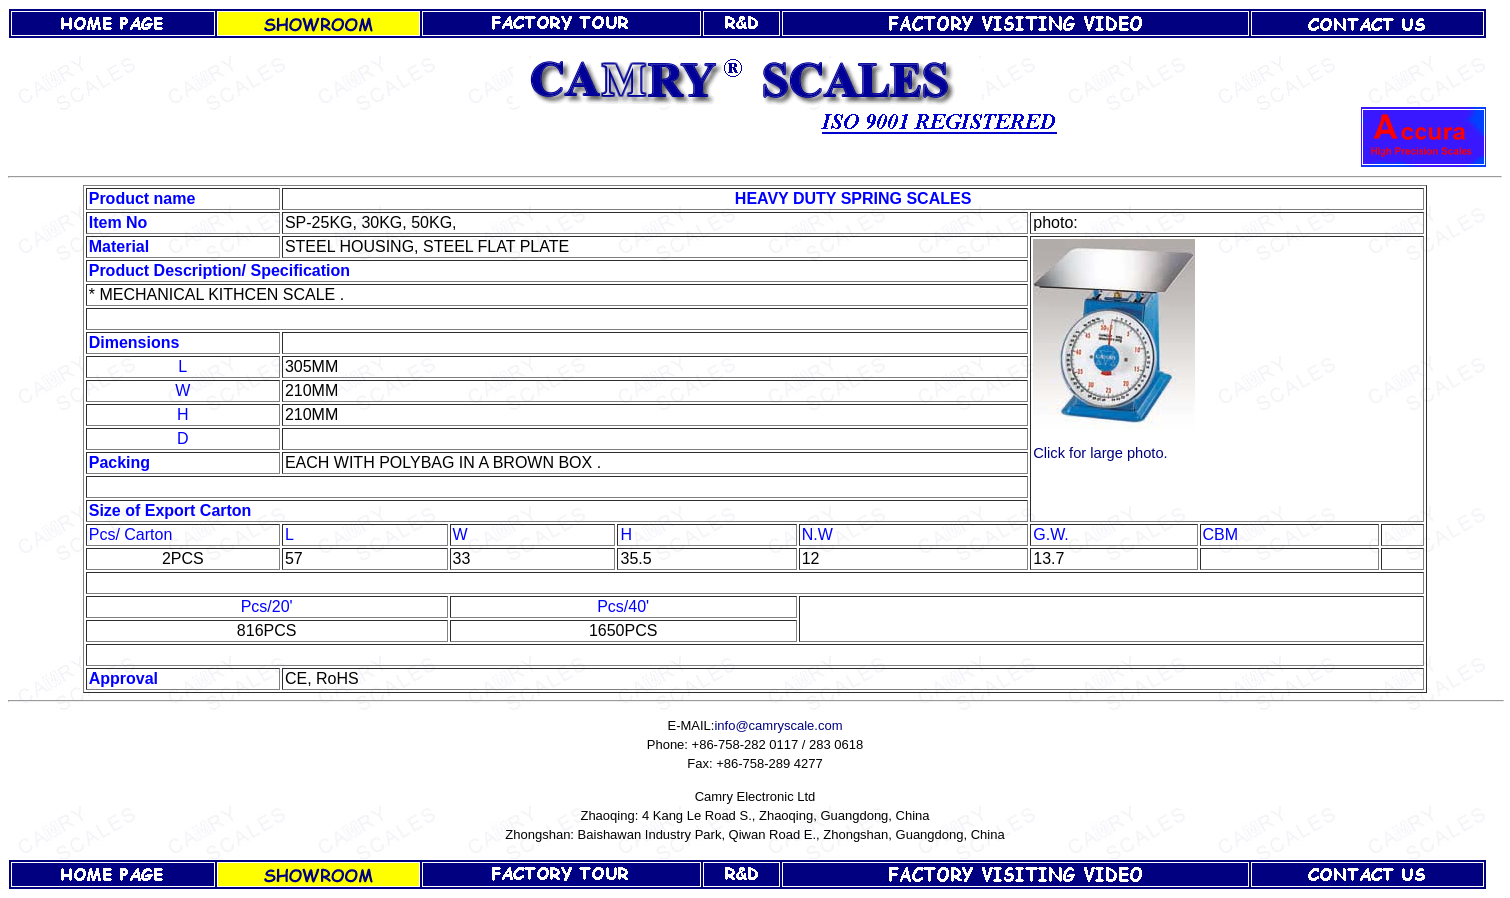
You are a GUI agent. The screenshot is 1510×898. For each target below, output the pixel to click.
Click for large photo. (1100, 453)
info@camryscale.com (778, 725)
